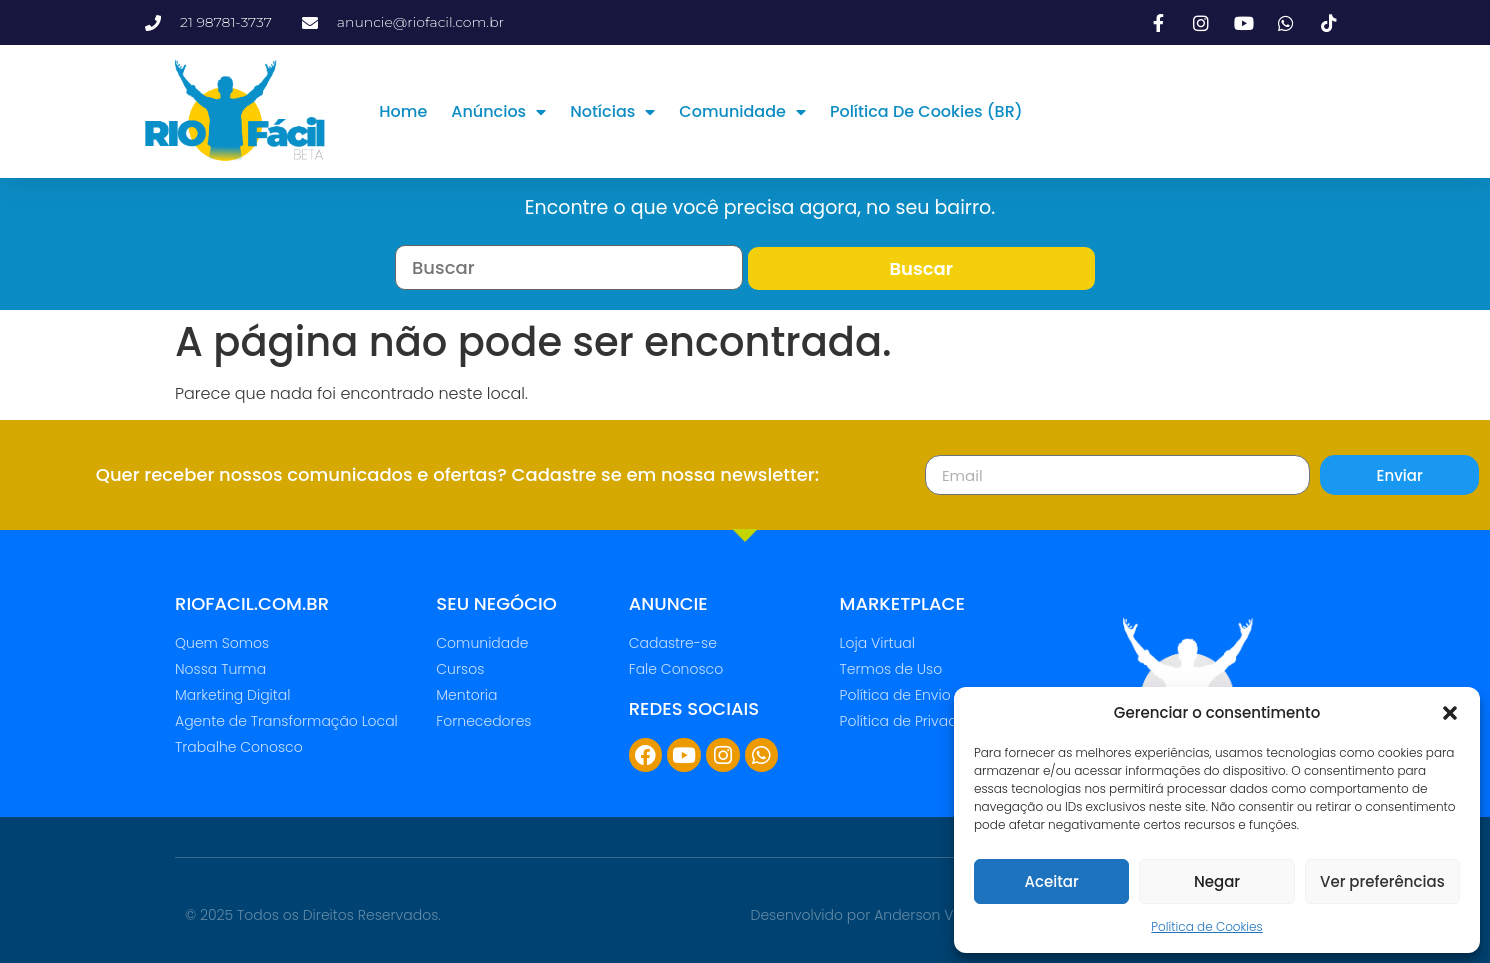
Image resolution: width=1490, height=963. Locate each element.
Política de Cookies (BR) (926, 111)
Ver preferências (1382, 881)
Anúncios (498, 112)
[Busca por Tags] (569, 267)
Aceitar (1052, 881)
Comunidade (742, 112)
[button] (1450, 713)
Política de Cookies (1206, 926)
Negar (1217, 881)
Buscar (921, 268)
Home (403, 111)
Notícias (612, 112)
